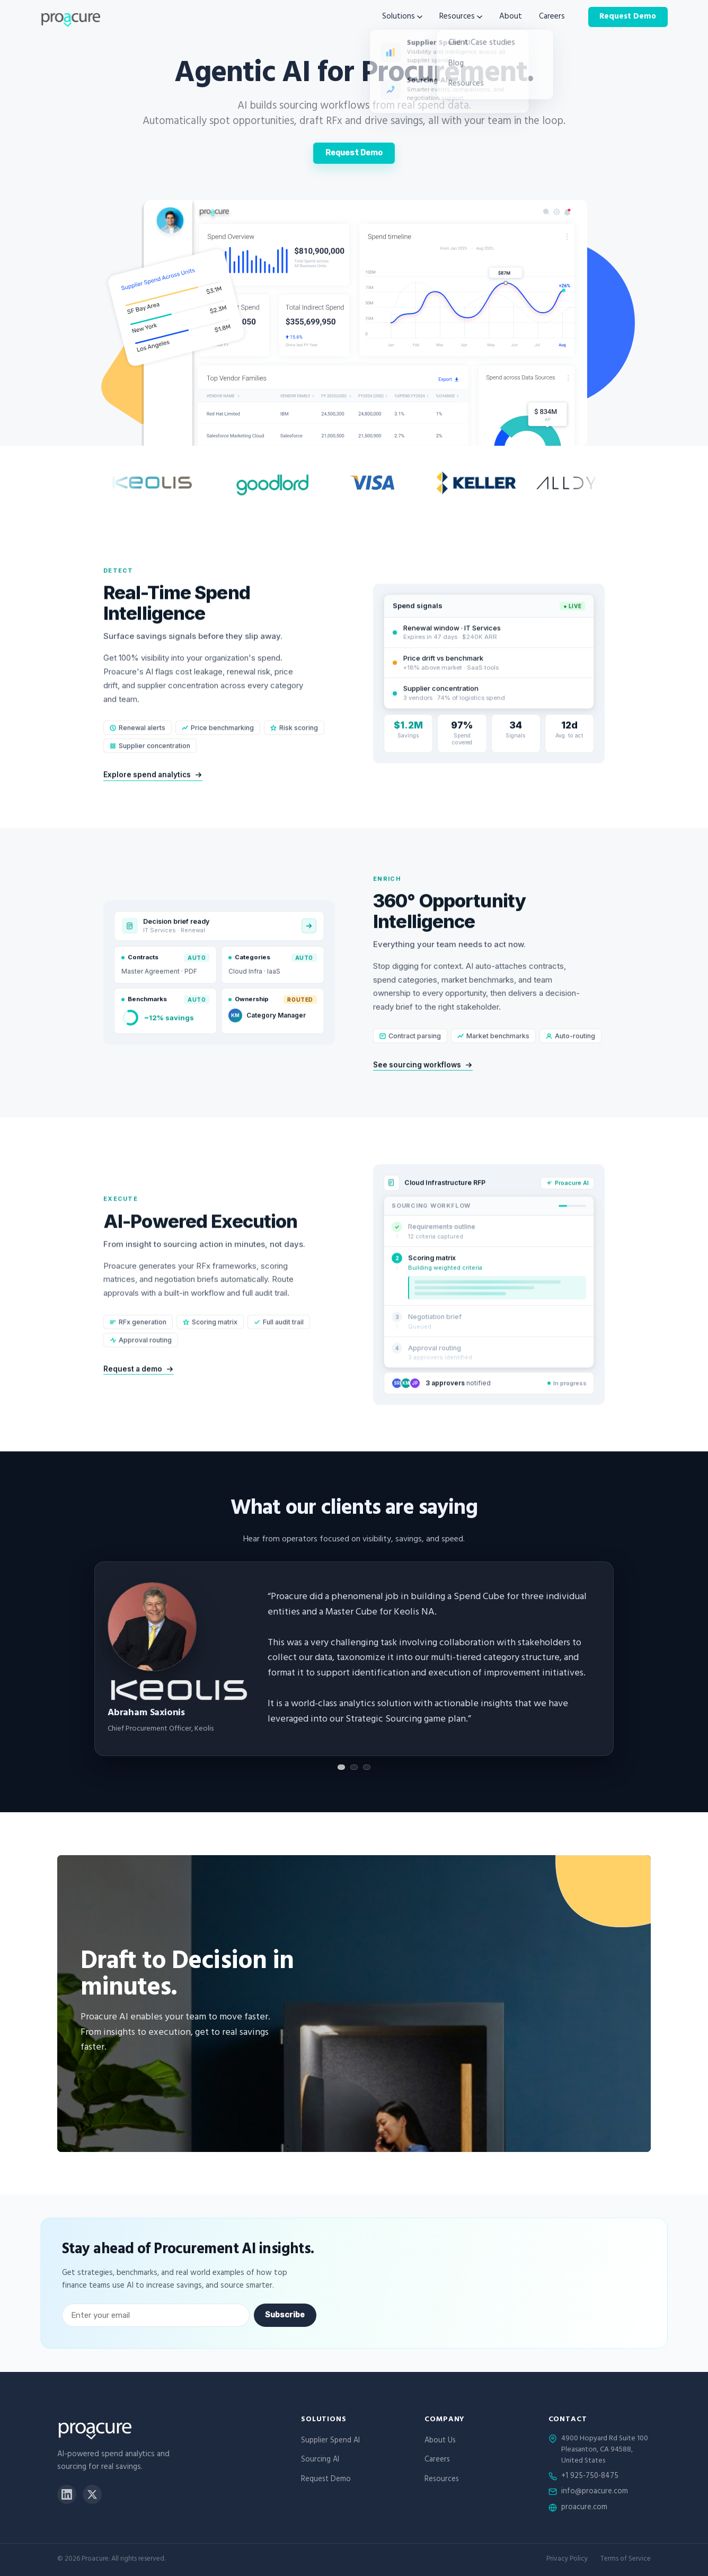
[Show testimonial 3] (366, 1767)
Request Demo (627, 16)
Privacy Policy (567, 2559)
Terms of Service (625, 2559)
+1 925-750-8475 (589, 2477)
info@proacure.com (594, 2492)
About (510, 17)
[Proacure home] (70, 17)
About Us (440, 2441)
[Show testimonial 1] (341, 1767)
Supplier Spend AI (330, 2441)
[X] (92, 2494)
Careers (552, 17)
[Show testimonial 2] (354, 1767)
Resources (460, 17)
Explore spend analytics (152, 792)
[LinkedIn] (66, 2494)
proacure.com (584, 2508)
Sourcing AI (320, 2460)
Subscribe (285, 2314)
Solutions (402, 17)
